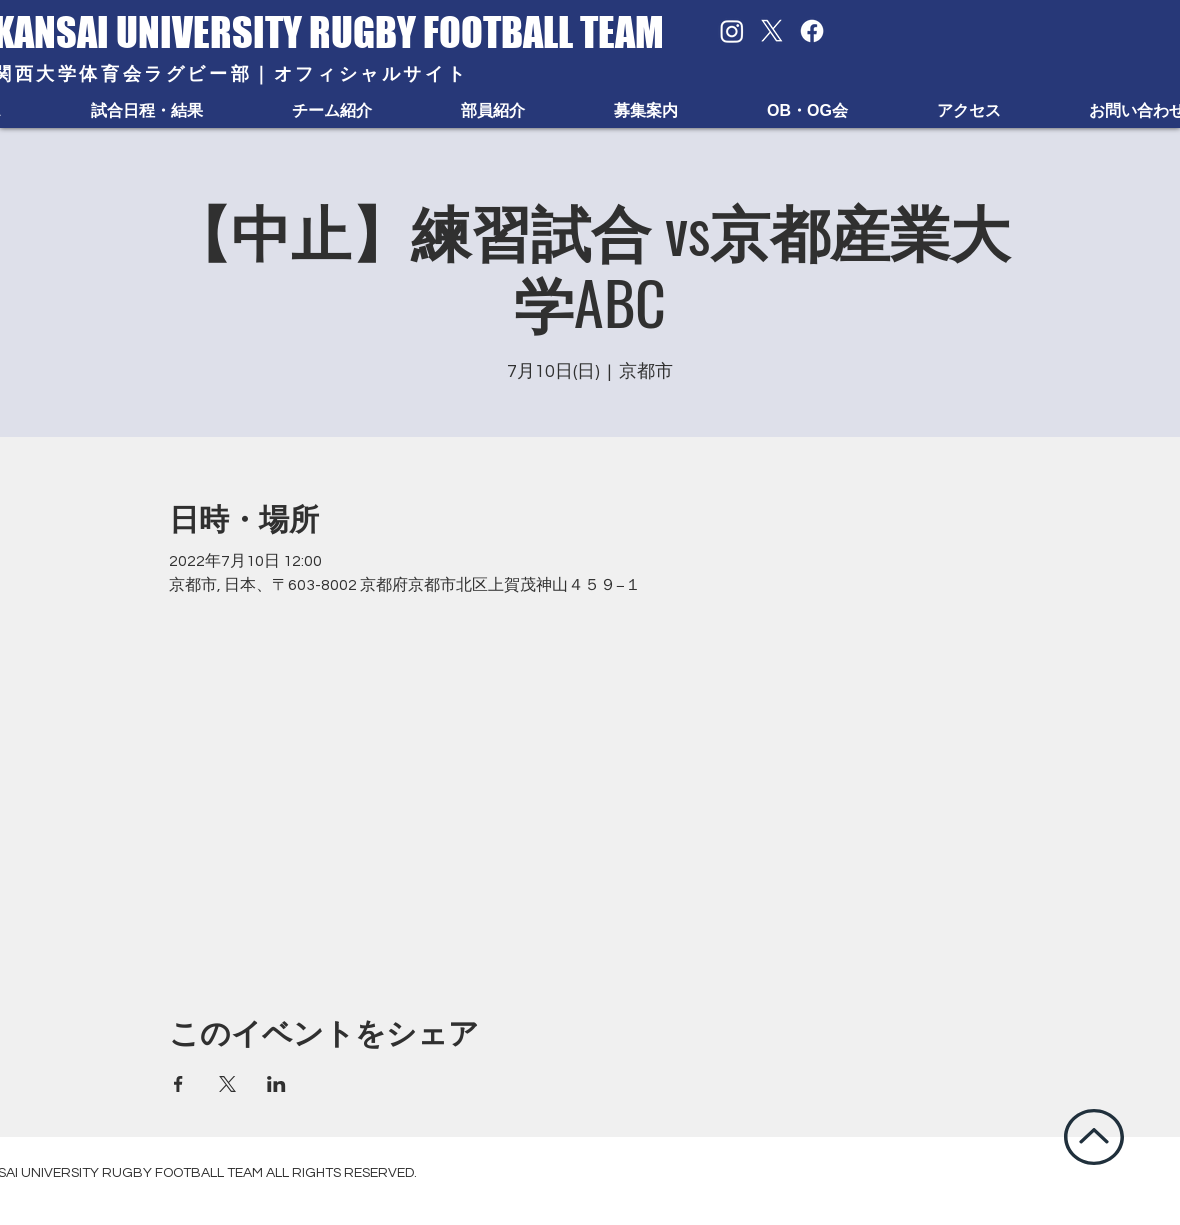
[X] (772, 31)
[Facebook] (812, 31)
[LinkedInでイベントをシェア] (276, 1084)
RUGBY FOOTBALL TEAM (486, 32)
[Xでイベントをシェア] (227, 1084)
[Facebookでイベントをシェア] (178, 1084)
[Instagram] (732, 31)
